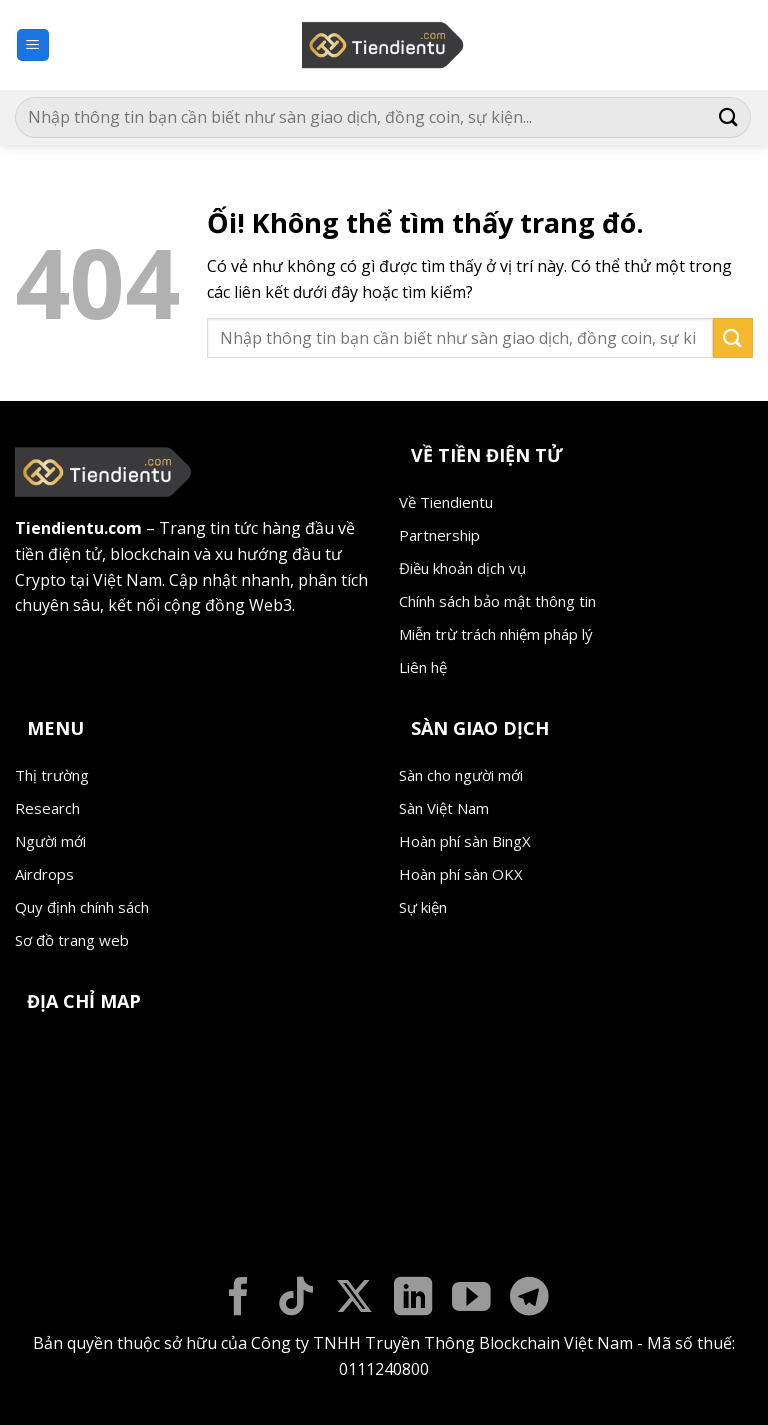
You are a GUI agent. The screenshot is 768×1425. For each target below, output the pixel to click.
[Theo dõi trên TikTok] (296, 1299)
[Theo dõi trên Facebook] (238, 1299)
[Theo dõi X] (354, 1299)
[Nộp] (729, 117)
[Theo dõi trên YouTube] (471, 1299)
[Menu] (33, 45)
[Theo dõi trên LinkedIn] (413, 1299)
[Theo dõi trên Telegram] (529, 1299)
